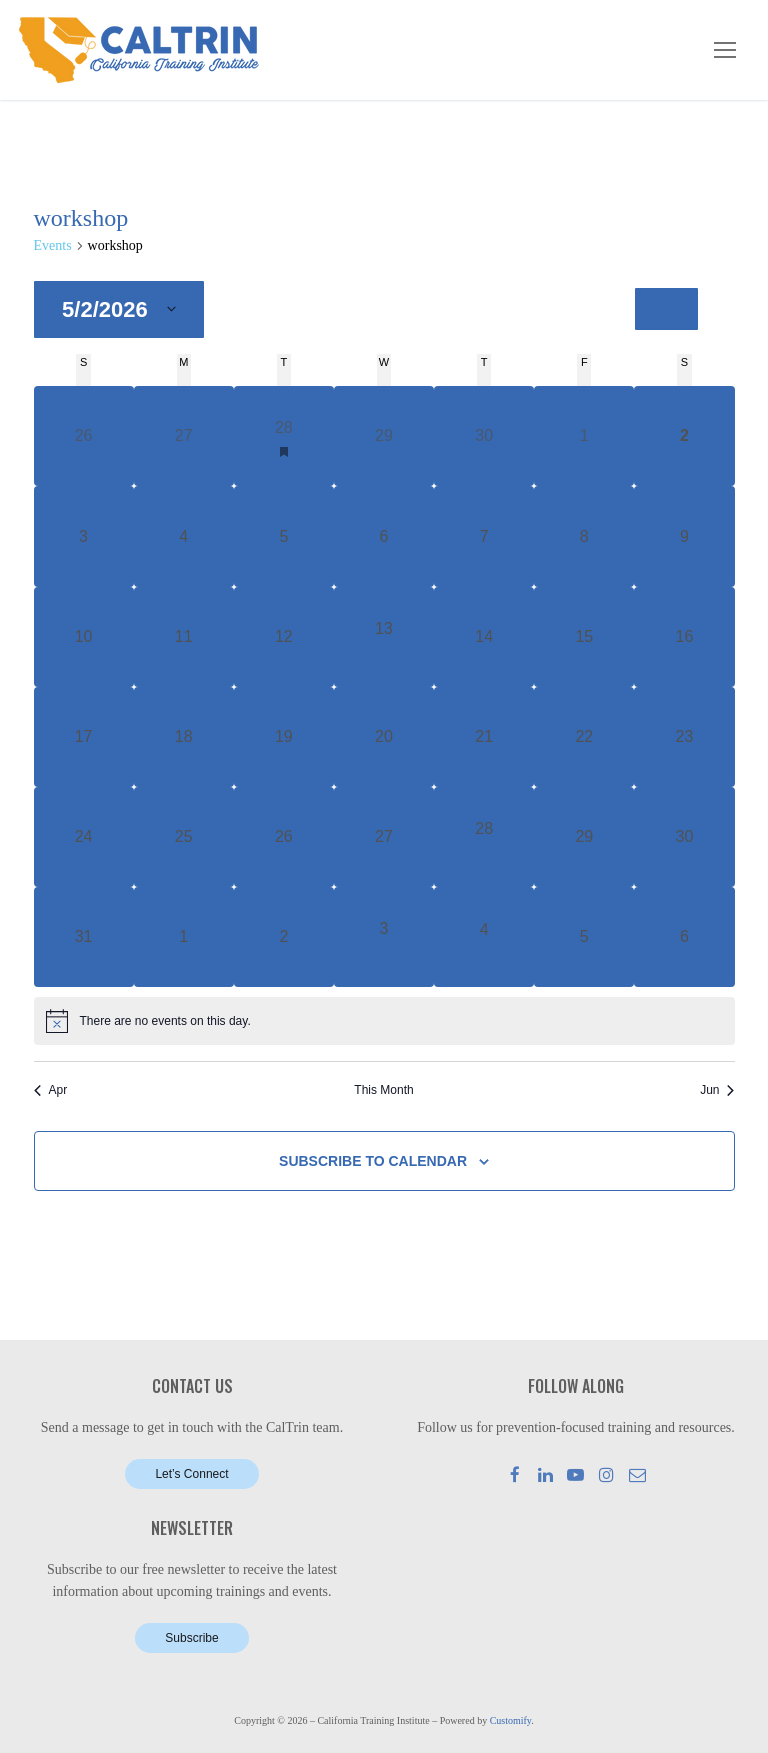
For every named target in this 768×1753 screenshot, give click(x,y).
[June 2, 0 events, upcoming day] (284, 937)
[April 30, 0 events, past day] (484, 436)
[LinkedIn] (545, 1474)
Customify (511, 1720)
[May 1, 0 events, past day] (584, 436)
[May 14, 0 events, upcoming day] (484, 637)
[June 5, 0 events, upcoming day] (584, 937)
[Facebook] (515, 1474)
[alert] (384, 1021)
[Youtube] (576, 1474)
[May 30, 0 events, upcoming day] (684, 837)
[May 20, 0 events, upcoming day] (384, 737)
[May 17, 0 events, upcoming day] (84, 737)
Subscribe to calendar (373, 1161)
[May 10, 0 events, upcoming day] (84, 637)
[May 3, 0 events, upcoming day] (84, 536)
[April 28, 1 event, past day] (284, 436)
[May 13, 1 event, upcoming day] (384, 637)
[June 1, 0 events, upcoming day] (184, 937)
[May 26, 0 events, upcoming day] (284, 837)
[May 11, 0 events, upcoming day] (184, 637)
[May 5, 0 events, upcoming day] (284, 536)
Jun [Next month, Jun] (717, 1090)
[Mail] (637, 1474)
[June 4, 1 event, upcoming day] (484, 937)
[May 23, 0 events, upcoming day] (684, 737)
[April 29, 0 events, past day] (384, 436)
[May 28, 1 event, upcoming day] (484, 837)
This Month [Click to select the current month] (383, 1090)
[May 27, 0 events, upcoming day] (384, 837)
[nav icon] (725, 50)
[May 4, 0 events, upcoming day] (184, 536)
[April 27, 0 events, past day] (184, 436)
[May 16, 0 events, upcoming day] (684, 637)
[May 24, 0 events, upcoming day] (84, 837)
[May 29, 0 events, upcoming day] (584, 837)
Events (53, 245)
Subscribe (191, 1638)
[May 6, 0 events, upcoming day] (384, 536)
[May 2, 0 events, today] (684, 436)
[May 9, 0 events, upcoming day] (684, 536)
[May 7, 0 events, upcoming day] (484, 536)
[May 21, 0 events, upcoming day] (484, 737)
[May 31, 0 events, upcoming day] (84, 937)
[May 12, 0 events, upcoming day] (284, 637)
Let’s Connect (191, 1474)
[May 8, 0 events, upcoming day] (584, 536)
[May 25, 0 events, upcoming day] (184, 837)
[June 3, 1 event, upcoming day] (384, 937)
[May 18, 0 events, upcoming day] (184, 737)
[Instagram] (606, 1474)
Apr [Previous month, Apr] (51, 1090)
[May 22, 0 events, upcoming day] (584, 737)
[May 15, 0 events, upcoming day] (584, 637)
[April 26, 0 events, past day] (84, 436)
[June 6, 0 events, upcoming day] (684, 937)
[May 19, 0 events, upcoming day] (284, 737)
